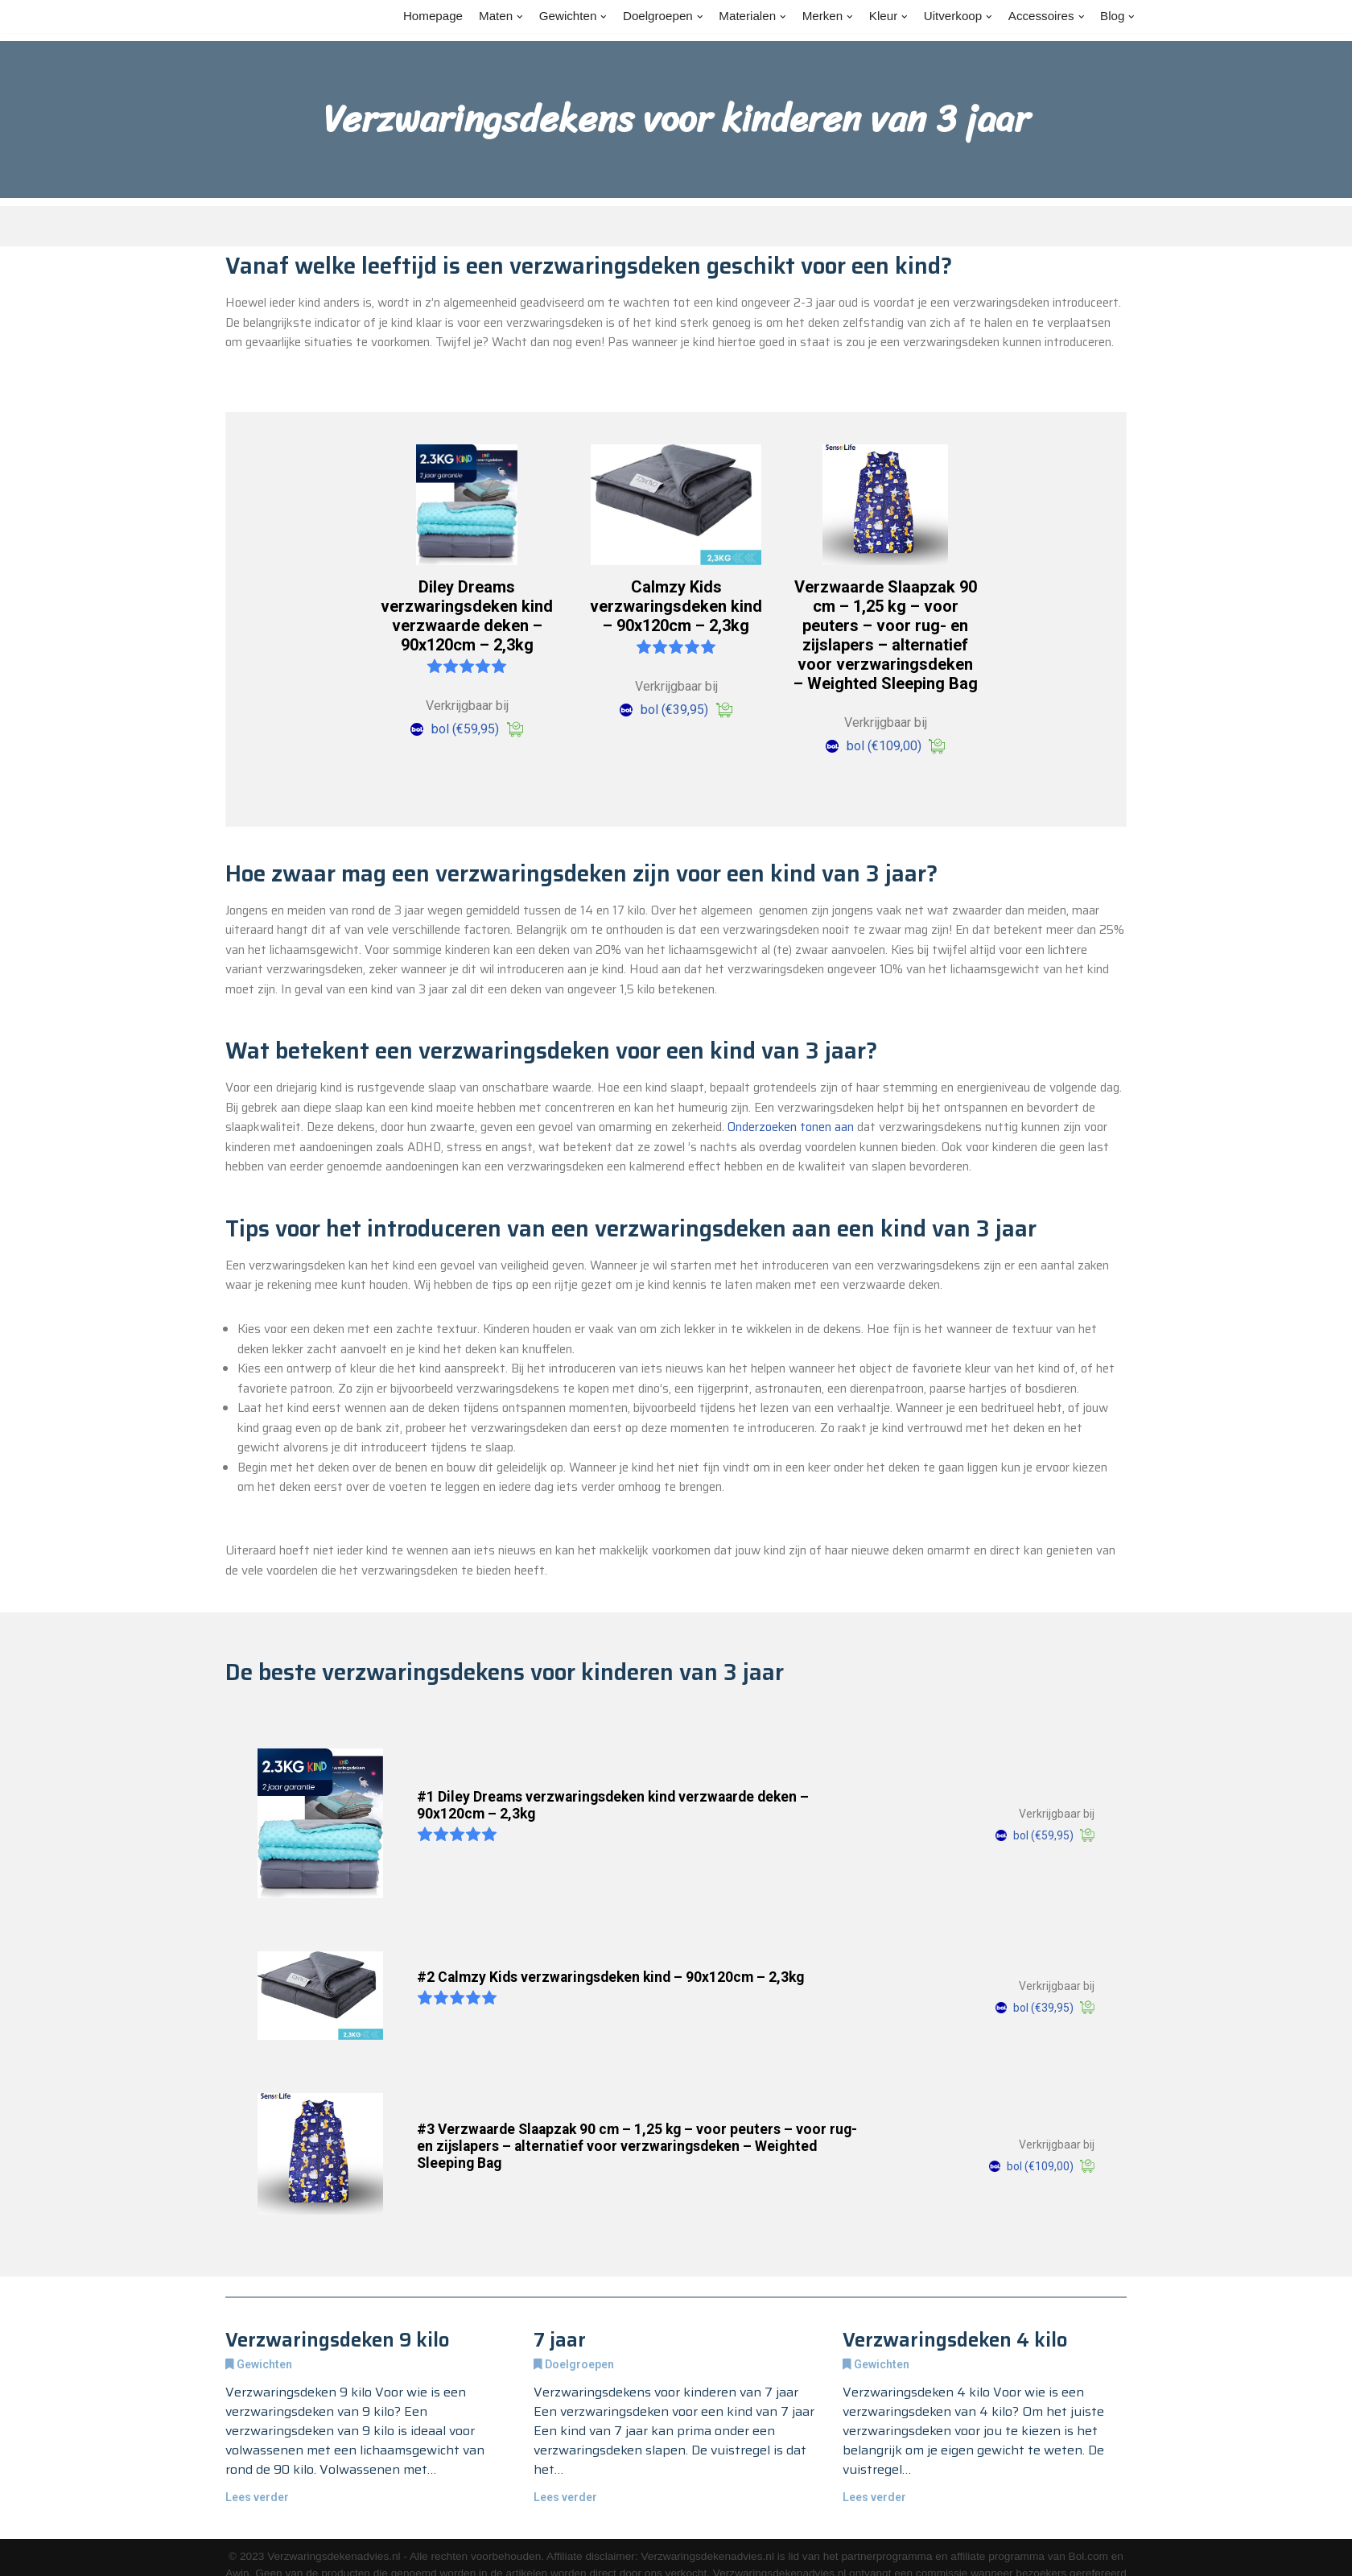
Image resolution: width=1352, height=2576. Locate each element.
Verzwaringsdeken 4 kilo (955, 2471)
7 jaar (560, 2471)
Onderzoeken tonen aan (361, 1180)
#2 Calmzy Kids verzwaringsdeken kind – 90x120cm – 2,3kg (610, 2108)
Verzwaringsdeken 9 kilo (337, 2471)
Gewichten (264, 2497)
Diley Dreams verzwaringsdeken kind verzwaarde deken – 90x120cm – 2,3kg (467, 644)
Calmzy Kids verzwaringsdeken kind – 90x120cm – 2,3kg (676, 634)
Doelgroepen (579, 2497)
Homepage (404, 16)
